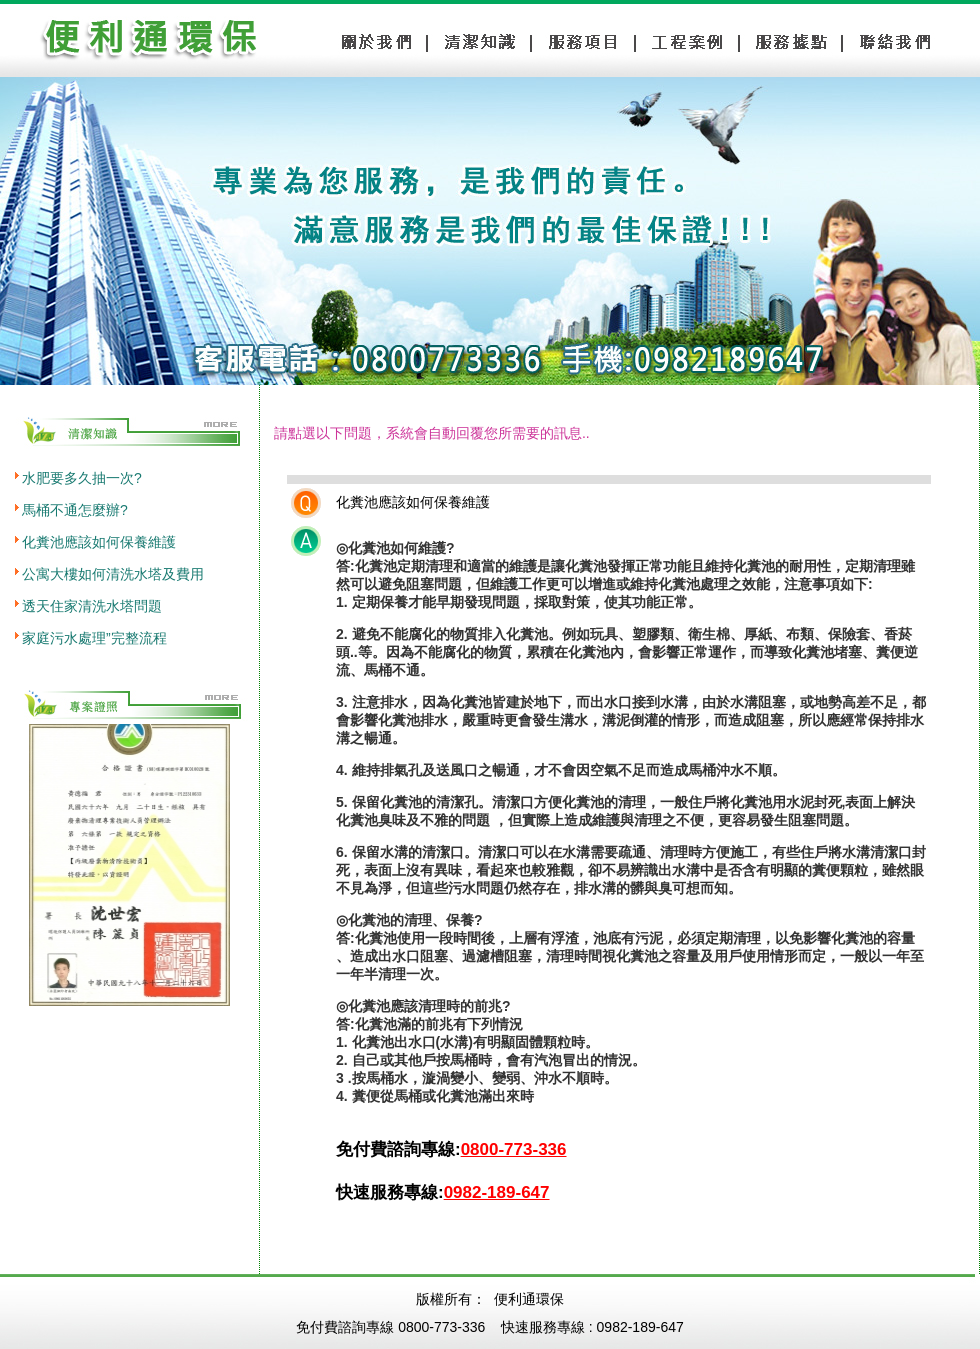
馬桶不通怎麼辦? (75, 510)
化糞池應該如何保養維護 (99, 542)
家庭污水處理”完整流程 (94, 638)
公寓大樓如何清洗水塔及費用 (113, 574)
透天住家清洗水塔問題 (92, 606)
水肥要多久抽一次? (82, 478)
